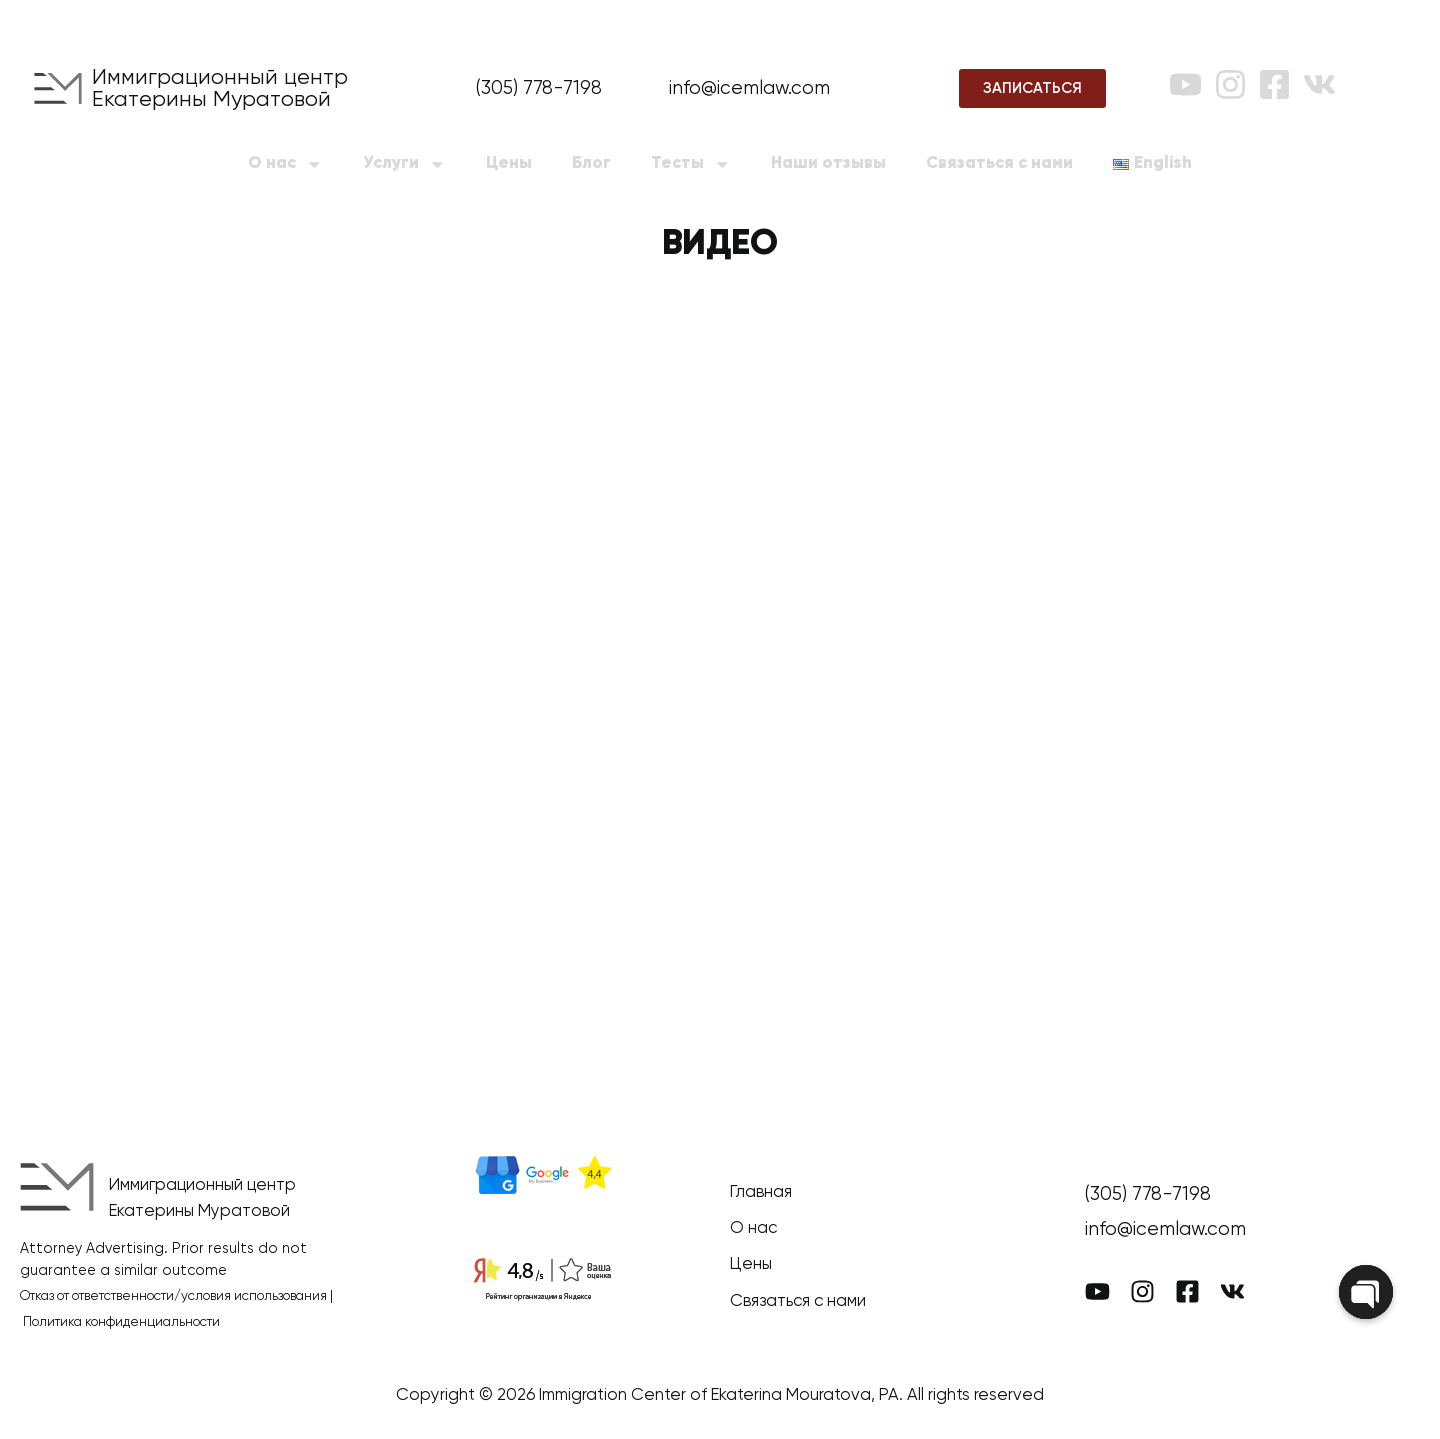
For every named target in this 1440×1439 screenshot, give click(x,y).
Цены (509, 163)
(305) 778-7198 (539, 88)
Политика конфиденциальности (121, 1322)
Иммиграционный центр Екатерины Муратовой (220, 89)
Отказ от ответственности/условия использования (173, 1296)
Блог (591, 163)
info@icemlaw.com (749, 88)
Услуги (404, 164)
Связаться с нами (999, 163)
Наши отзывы (828, 163)
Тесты (691, 164)
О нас (285, 164)
